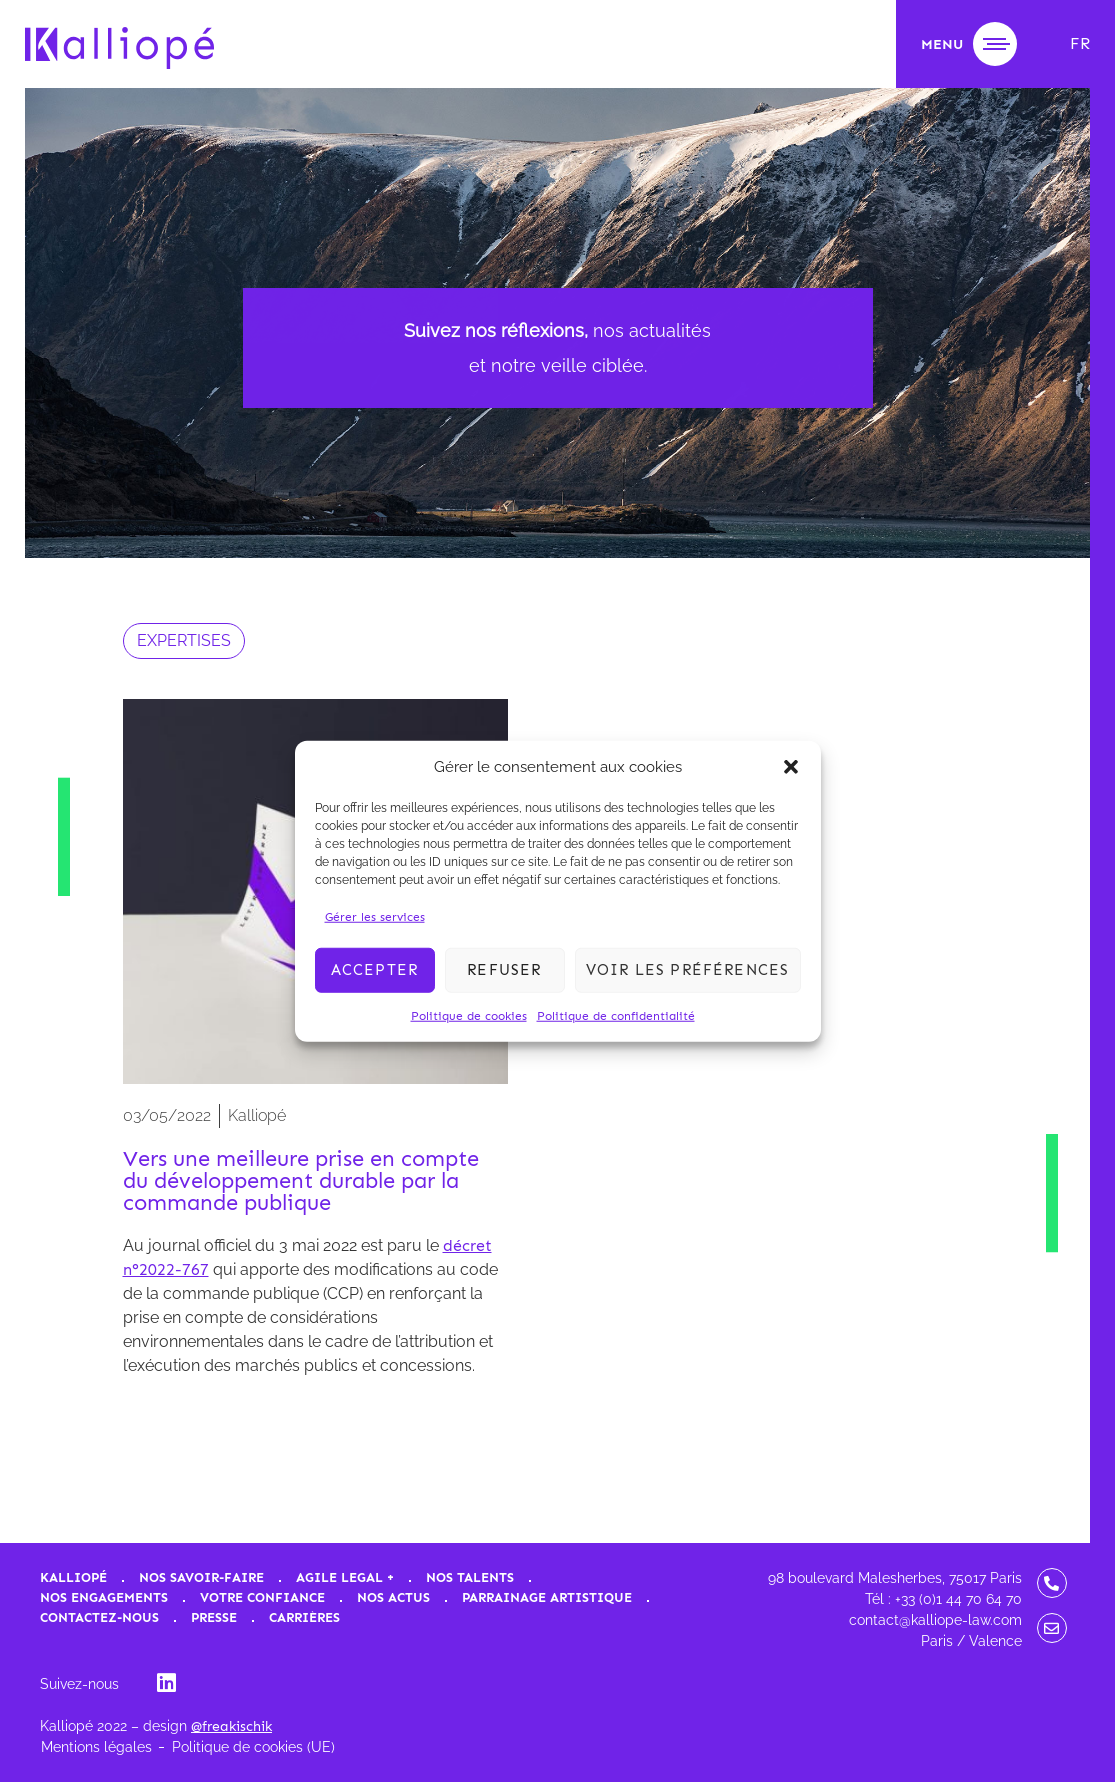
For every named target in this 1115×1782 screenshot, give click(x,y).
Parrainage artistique (547, 1597)
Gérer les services (375, 916)
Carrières (304, 1617)
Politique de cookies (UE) (253, 1747)
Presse (214, 1617)
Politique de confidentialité (616, 1015)
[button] (791, 767)
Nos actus (393, 1597)
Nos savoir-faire (201, 1577)
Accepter (375, 970)
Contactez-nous (99, 1617)
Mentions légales (96, 1747)
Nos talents (470, 1577)
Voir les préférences (688, 970)
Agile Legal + (345, 1577)
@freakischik (231, 1726)
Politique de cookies (469, 1015)
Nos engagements (104, 1597)
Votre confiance (262, 1597)
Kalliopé (73, 1577)
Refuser (504, 970)
